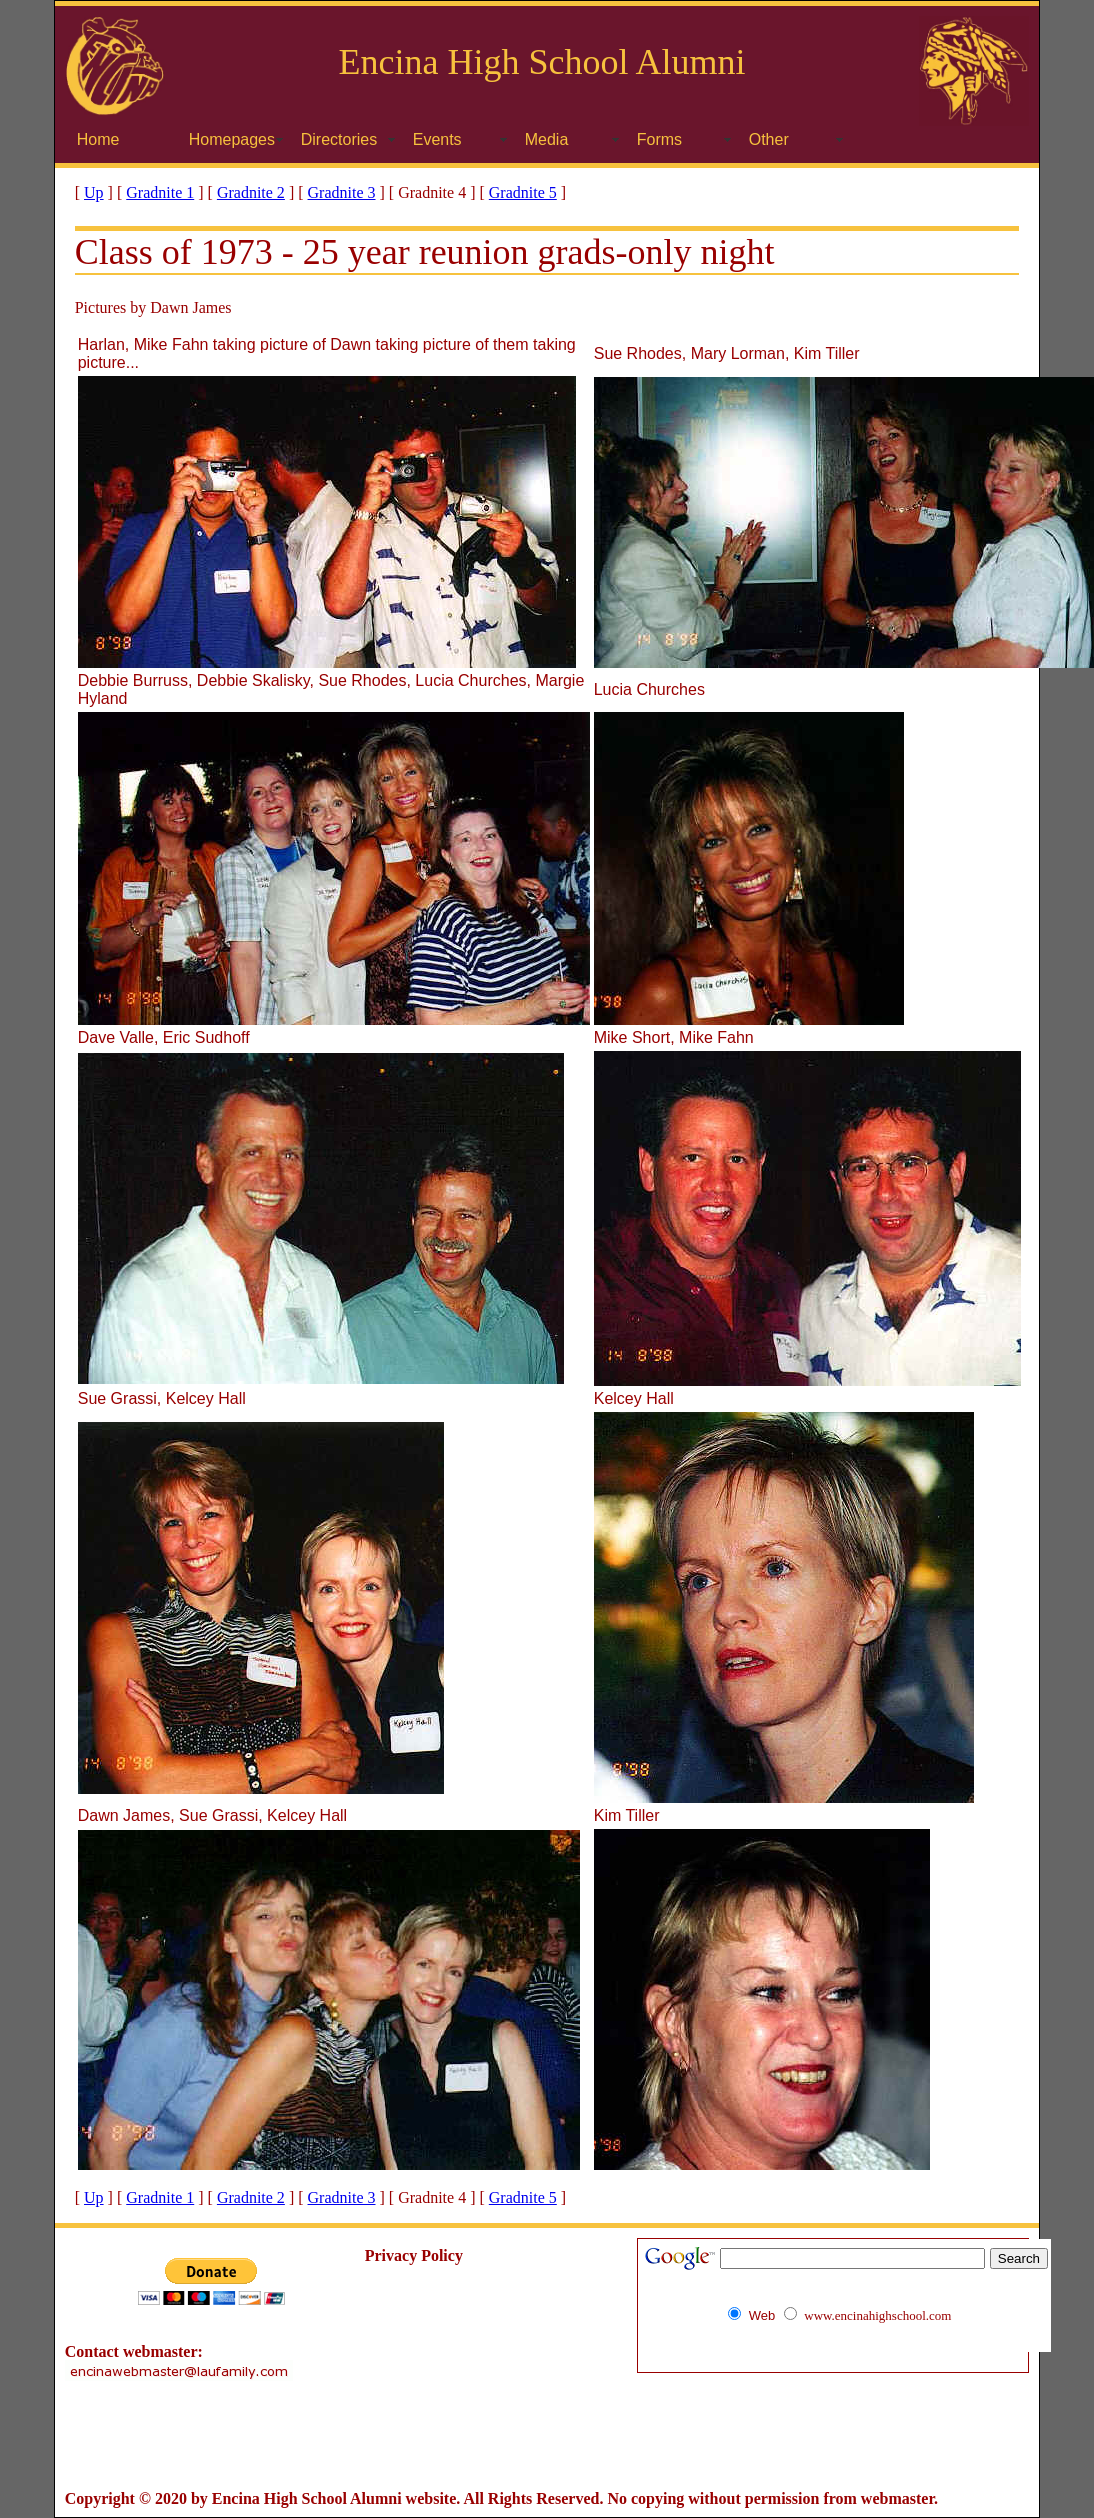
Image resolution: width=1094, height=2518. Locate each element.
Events (437, 139)
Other (769, 139)
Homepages (232, 139)
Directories (339, 139)
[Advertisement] (547, 2436)
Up (94, 192)
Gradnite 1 (160, 192)
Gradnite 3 (342, 192)
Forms (659, 139)
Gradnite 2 (251, 192)
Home (98, 139)
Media (547, 139)
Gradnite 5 (523, 192)
